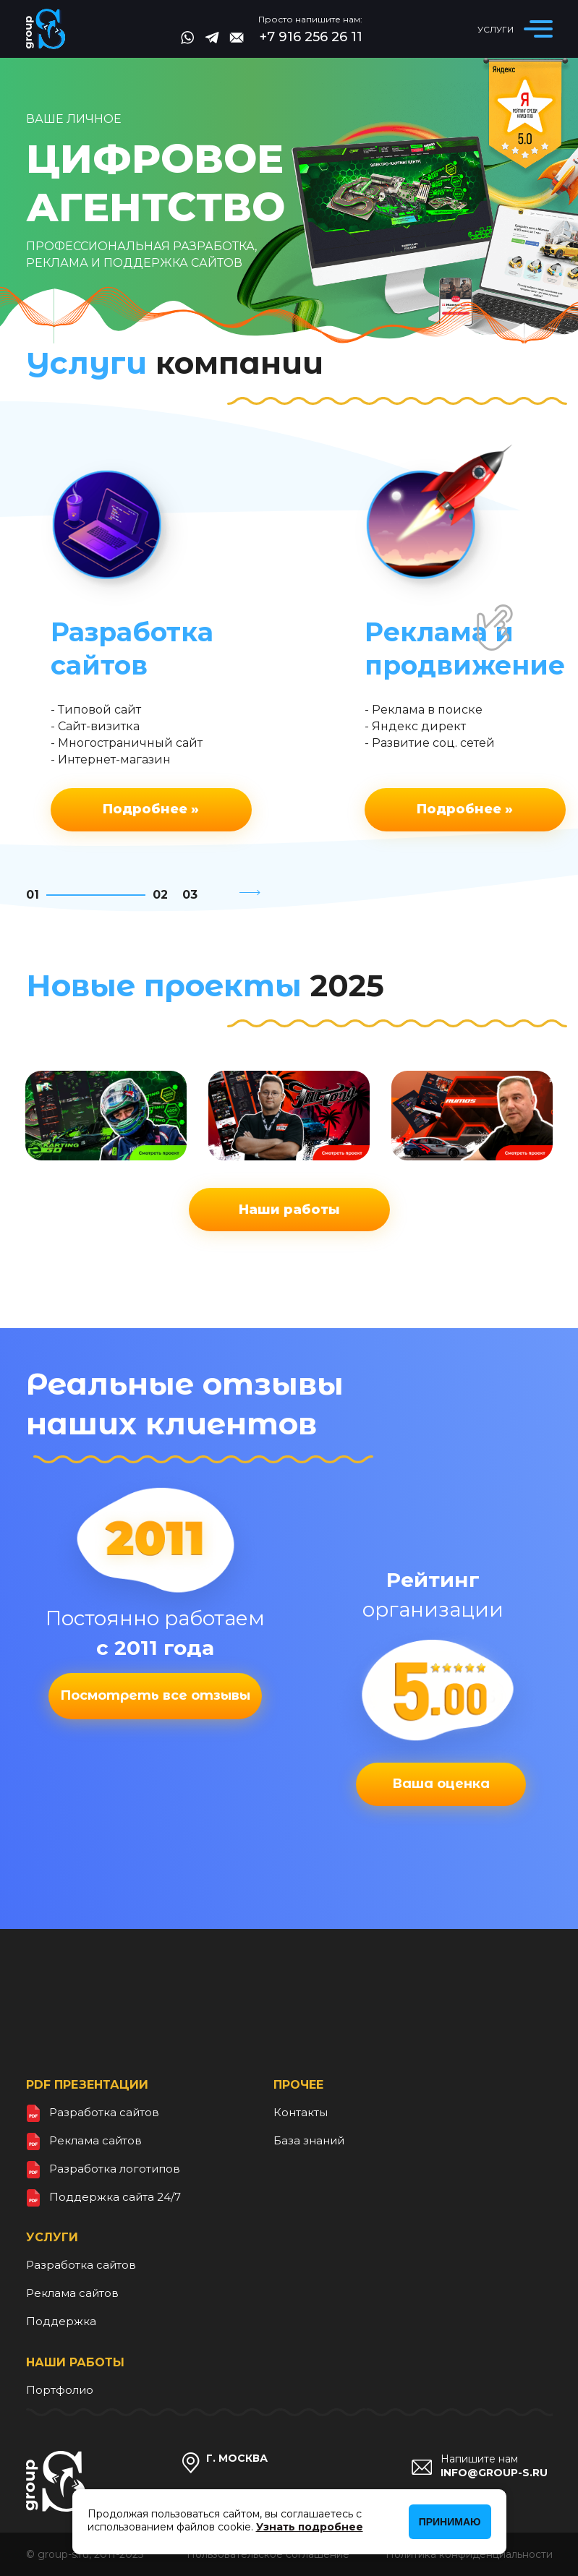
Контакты (300, 2112)
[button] (251, 895)
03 (189, 895)
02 (160, 895)
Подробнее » (151, 809)
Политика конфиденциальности (469, 2554)
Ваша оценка (441, 1784)
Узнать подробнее (309, 2526)
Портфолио (59, 2390)
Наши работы (289, 1210)
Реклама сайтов (95, 2140)
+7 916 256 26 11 (311, 37)
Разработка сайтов (104, 2112)
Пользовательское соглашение (268, 2554)
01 (32, 895)
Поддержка (61, 2321)
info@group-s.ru (494, 2472)
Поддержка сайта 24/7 (115, 2197)
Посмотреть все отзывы (155, 1695)
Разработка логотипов (114, 2168)
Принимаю (450, 2522)
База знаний (308, 2140)
